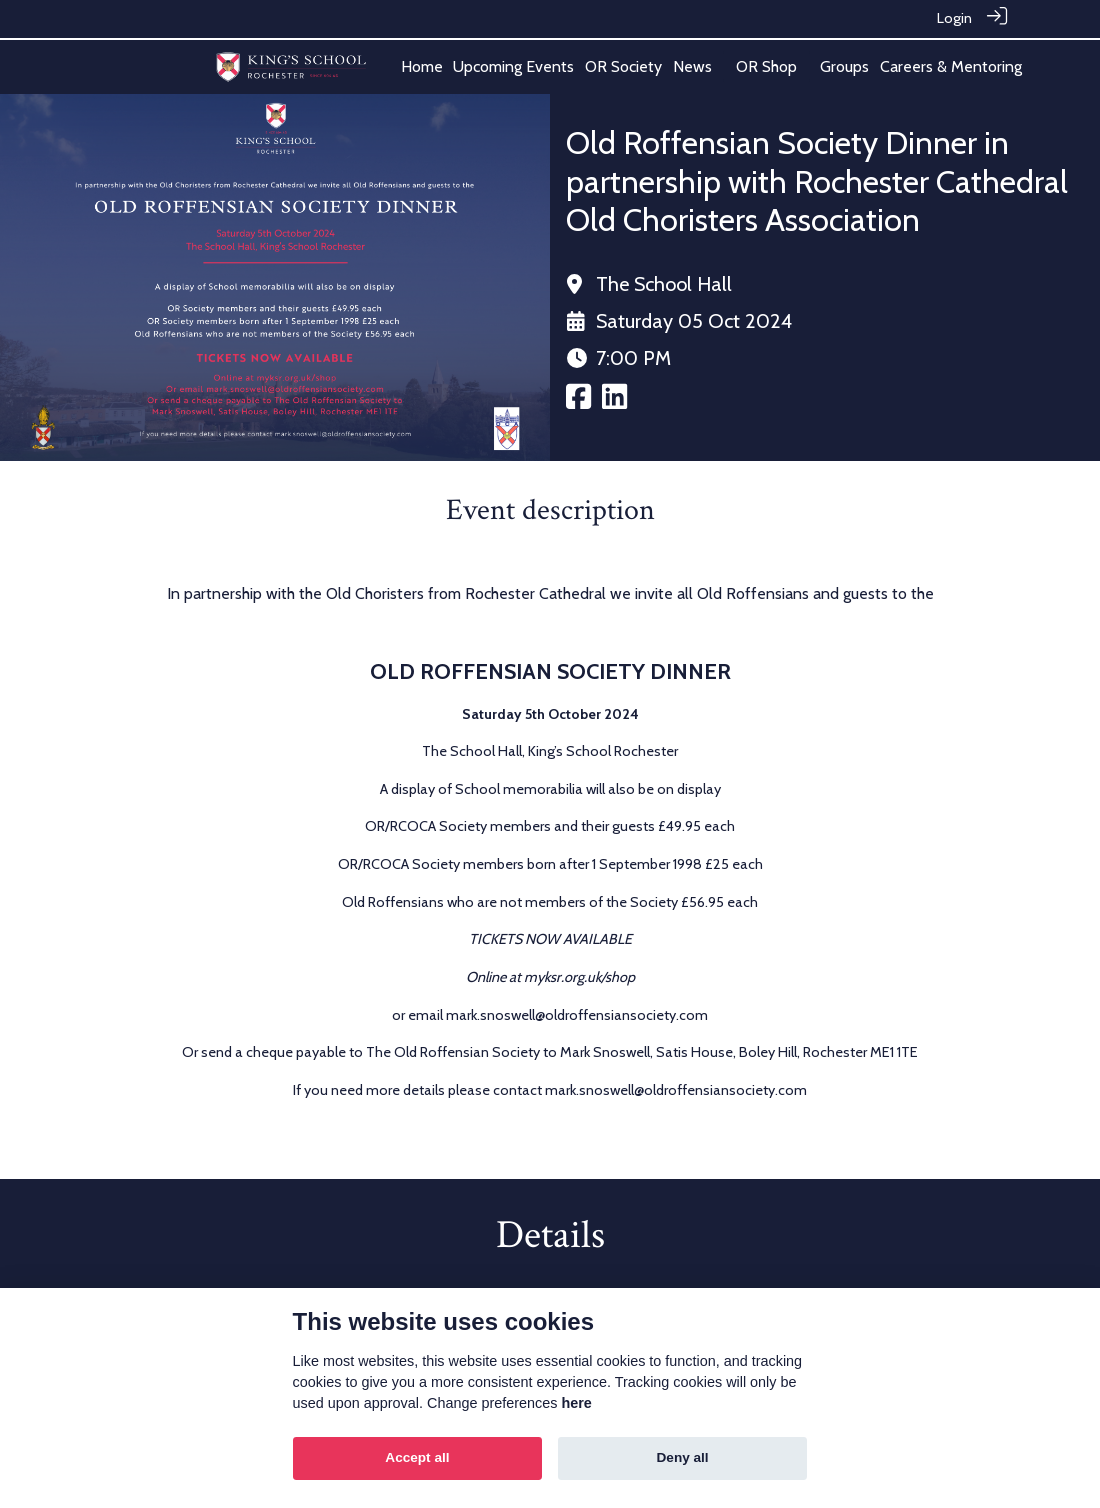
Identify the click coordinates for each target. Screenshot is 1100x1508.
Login (954, 18)
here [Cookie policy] (576, 1403)
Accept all (417, 1457)
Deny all (683, 1457)
